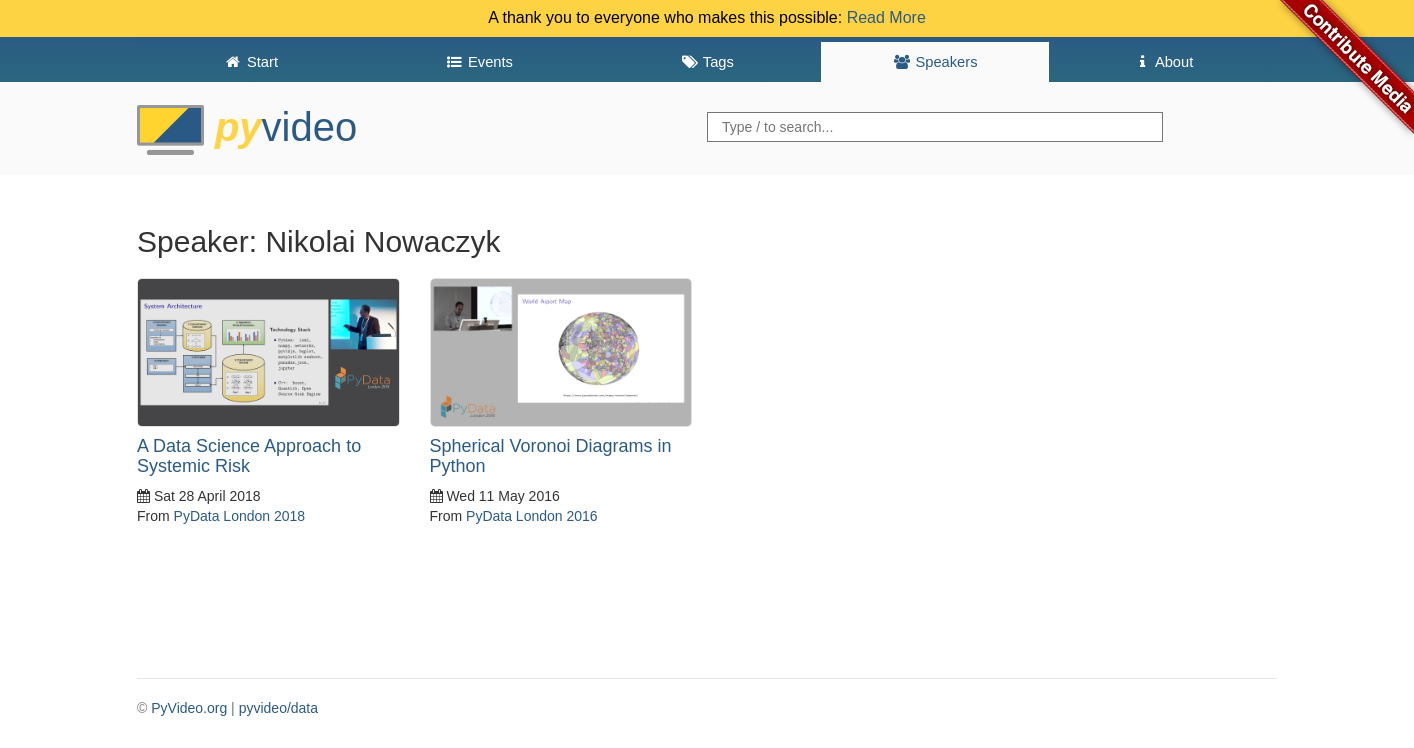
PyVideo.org (189, 708)
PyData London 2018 (240, 516)
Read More (886, 17)
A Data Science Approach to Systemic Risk (249, 456)
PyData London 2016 (532, 516)
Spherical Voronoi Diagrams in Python (551, 456)
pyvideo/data (278, 708)
